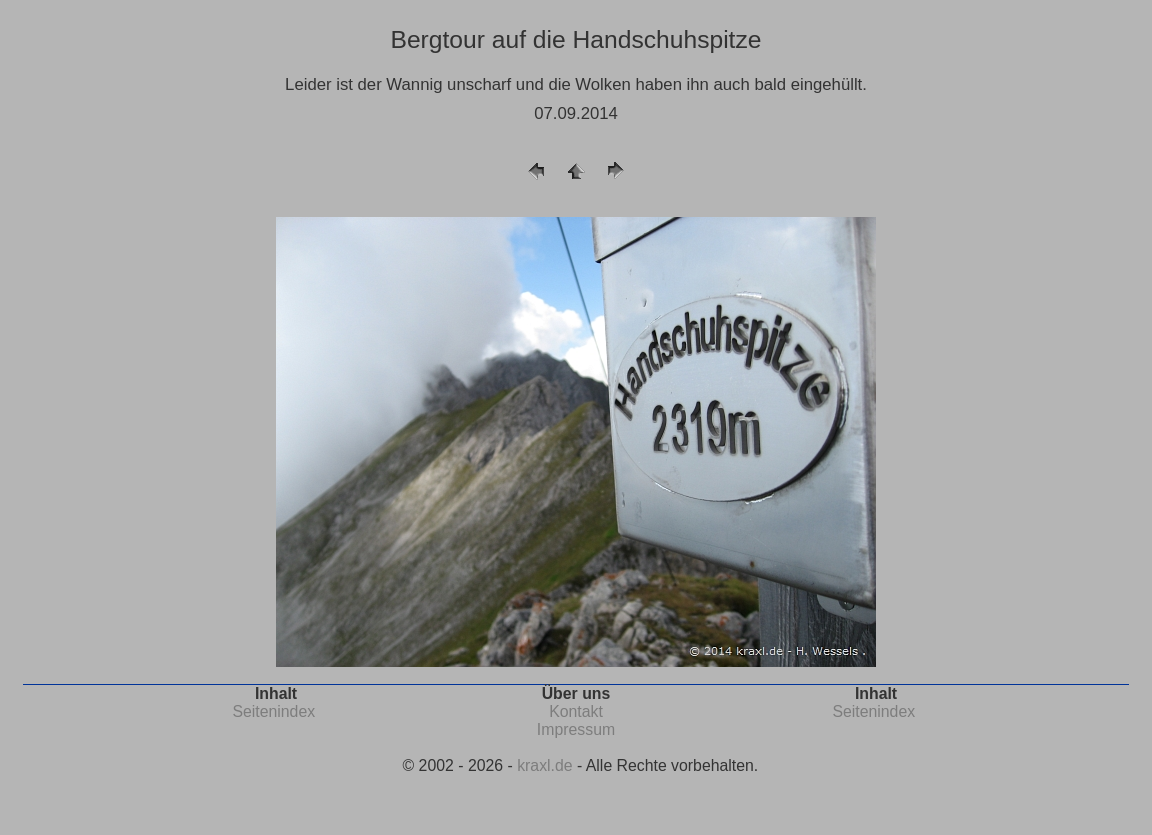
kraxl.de (544, 765)
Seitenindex (273, 711)
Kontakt (576, 711)
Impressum (576, 729)
